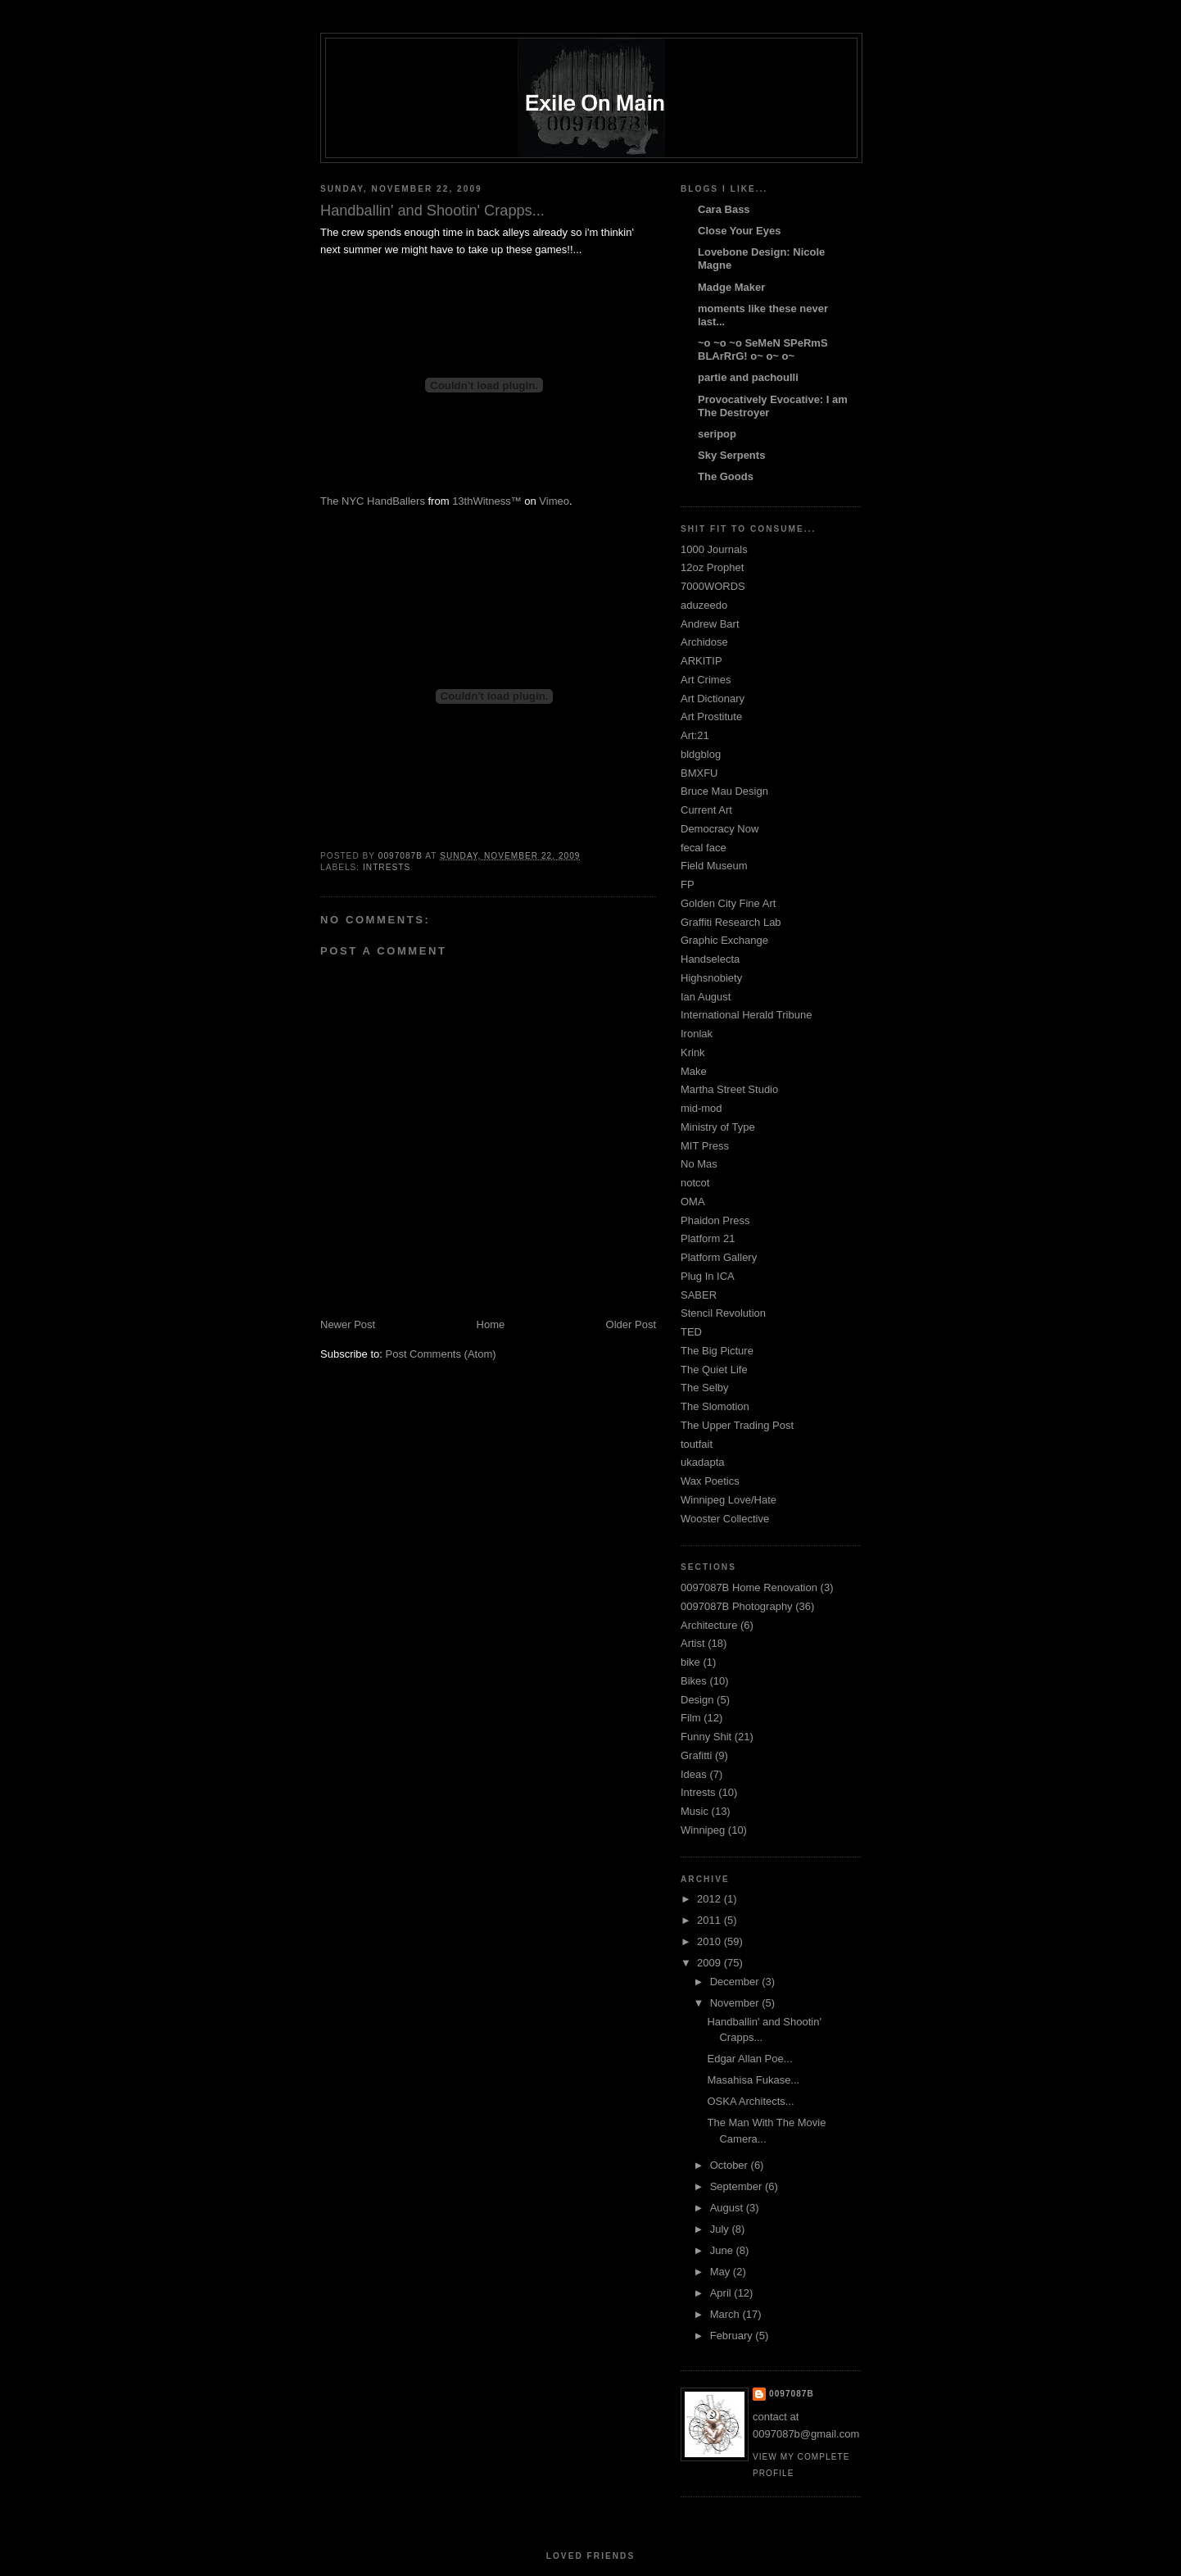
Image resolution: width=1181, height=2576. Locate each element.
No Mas (699, 1164)
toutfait (697, 1444)
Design (697, 1700)
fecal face (703, 847)
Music (694, 1811)
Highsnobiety (711, 978)
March (726, 2314)
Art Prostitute (711, 716)
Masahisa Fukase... (753, 2080)
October (730, 2165)
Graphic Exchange (724, 940)
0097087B (791, 2393)
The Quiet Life (714, 1369)
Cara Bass (724, 209)
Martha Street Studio (729, 1089)
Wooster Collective (725, 1518)
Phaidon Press (715, 1220)
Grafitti (696, 1755)
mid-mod (701, 1108)
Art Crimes (706, 679)
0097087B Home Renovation (749, 1587)
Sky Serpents (731, 455)
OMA (693, 1201)
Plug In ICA (708, 1276)
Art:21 (695, 735)
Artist (693, 1643)
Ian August (706, 997)
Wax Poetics (710, 1481)
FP (688, 884)
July (721, 2229)
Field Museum (714, 865)
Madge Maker (731, 287)
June (723, 2250)
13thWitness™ (487, 501)
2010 (710, 1941)
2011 (710, 1920)
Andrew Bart (710, 624)
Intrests (386, 867)
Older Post (631, 1324)
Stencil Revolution (723, 1313)
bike (690, 1662)
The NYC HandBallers (372, 501)
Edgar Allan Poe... (749, 2058)
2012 (710, 1899)
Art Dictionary (712, 698)
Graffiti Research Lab (731, 922)
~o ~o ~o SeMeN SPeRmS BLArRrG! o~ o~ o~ (763, 349)
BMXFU (699, 773)
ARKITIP (701, 661)
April (722, 2293)
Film (691, 1718)
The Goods (725, 476)
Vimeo (554, 501)
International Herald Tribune (746, 1015)
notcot (695, 1183)
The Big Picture (717, 1351)
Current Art (706, 810)
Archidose (704, 642)
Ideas (694, 1774)
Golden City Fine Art (728, 903)
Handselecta (710, 959)
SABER (699, 1295)
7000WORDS (713, 586)
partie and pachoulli (748, 377)
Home (491, 1324)
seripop (717, 434)
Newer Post (347, 1324)
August (728, 2208)
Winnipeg (703, 1830)
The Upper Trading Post (737, 1425)
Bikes (694, 1681)
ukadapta (703, 1462)
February (733, 2335)
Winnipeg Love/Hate (728, 1500)
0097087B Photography (737, 1606)
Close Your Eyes (739, 230)
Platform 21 (708, 1238)
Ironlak (697, 1033)
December (736, 1981)
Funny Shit (706, 1736)
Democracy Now (719, 829)
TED (691, 1332)
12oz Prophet (712, 567)
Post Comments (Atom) (441, 1354)
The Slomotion (715, 1406)
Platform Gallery (719, 1257)
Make (694, 1071)
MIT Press (705, 1146)
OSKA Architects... (750, 2101)
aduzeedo (704, 605)
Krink (693, 1052)
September (737, 2186)
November (736, 2003)
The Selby (705, 1387)
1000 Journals (714, 549)
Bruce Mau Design (724, 791)
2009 (710, 1963)
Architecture (709, 1625)
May (721, 2271)
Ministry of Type (718, 1127)
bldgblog (701, 754)
